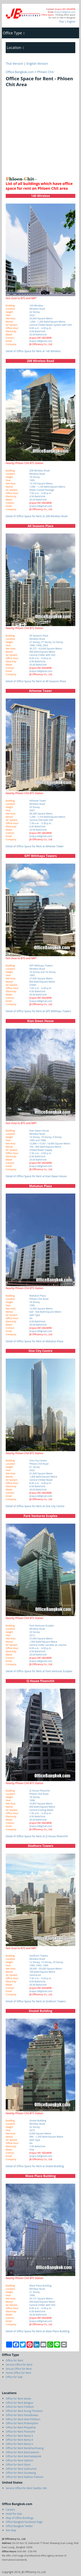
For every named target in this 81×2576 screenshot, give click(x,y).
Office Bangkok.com (20, 72)
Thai (61, 21)
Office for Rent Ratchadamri (22, 2452)
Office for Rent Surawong (21, 2473)
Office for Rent (14, 2360)
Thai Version (14, 63)
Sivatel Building (37, 2120)
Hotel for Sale (14, 2513)
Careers (10, 2509)
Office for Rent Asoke (18, 2398)
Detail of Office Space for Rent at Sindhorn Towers (36, 2001)
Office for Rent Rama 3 (19, 2436)
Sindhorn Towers (38, 1955)
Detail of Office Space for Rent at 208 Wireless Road (37, 516)
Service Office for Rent (19, 2364)
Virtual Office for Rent (19, 2369)
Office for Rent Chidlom (20, 2406)
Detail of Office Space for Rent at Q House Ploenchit (37, 1836)
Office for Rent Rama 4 (19, 2439)
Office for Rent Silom (18, 2464)
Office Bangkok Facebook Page (24, 2522)
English (71, 21)
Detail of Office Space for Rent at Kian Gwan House (36, 1176)
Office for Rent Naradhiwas (22, 2415)
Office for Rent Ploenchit (20, 2431)
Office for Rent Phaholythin (22, 2423)
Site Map (11, 2530)
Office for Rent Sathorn (19, 2460)
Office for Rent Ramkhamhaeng (25, 2448)
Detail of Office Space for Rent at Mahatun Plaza (34, 1341)
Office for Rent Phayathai (21, 2427)
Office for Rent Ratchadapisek (23, 2456)
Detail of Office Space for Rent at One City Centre (35, 1506)
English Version (37, 63)
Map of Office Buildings (20, 2518)
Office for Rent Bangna (19, 2402)
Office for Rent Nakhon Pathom (24, 2477)
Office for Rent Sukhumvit (21, 2469)
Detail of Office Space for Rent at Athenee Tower (35, 846)
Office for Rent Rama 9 (19, 2444)
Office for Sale (14, 2377)
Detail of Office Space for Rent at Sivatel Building (35, 2166)
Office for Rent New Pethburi (23, 2419)
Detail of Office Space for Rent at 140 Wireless (33, 351)
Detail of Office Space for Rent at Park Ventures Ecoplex (39, 1671)
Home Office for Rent (18, 2373)
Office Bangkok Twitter (19, 2526)
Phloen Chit (45, 72)
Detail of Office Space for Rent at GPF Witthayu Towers (38, 1011)
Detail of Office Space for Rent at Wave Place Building (37, 2331)
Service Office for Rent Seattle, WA (26, 2488)
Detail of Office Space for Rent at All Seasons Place (36, 681)
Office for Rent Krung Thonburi (24, 2411)
